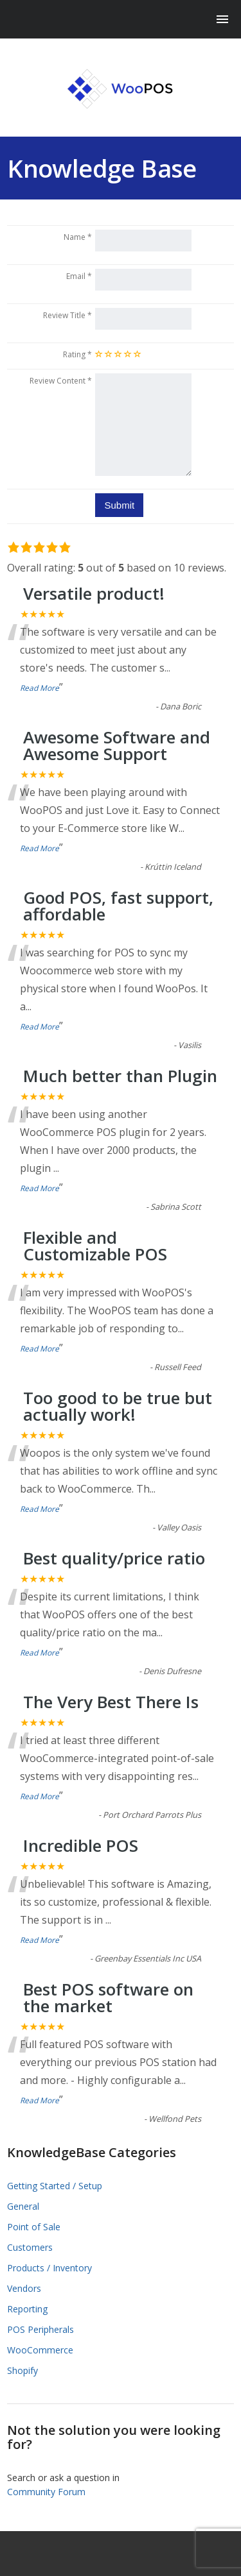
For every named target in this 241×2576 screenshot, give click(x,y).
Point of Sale (33, 2227)
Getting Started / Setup (54, 2186)
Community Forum (46, 2492)
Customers (30, 2247)
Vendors (24, 2288)
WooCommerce (40, 2350)
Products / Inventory (49, 2268)
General (23, 2206)
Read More (39, 687)
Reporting (27, 2309)
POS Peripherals (40, 2329)
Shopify (22, 2370)
